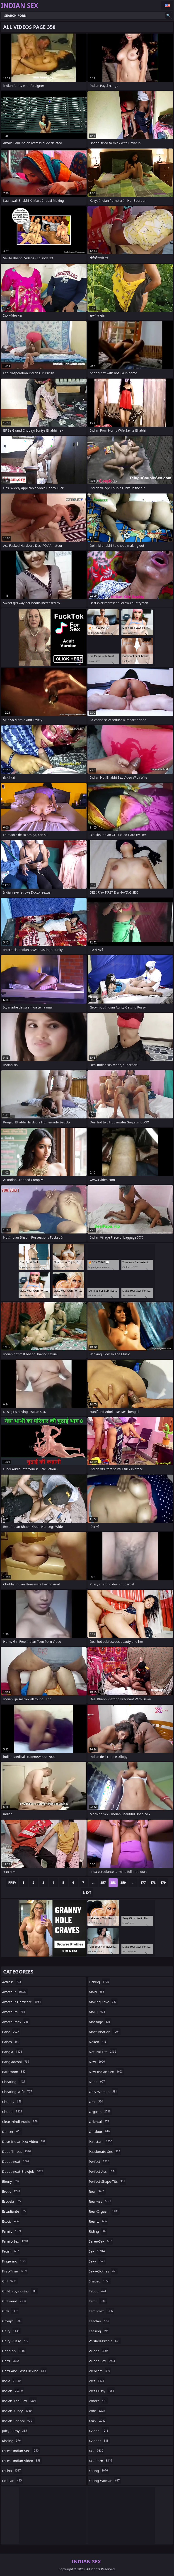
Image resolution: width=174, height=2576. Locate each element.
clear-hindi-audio (20, 2121)
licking (99, 1981)
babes (11, 2041)
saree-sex (101, 2241)
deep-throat (17, 2151)
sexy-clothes (103, 2271)
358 (113, 1882)
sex (97, 2251)
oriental (99, 2121)
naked (98, 2041)
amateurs (14, 2011)
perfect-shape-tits (107, 2181)
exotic (11, 2221)
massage (100, 2021)
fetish (11, 2251)
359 (123, 1882)
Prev (12, 1882)
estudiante (14, 2211)
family (12, 2231)
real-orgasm (104, 2211)
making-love (103, 2001)
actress (12, 1981)
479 (163, 1882)
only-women (103, 2091)
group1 (12, 2321)
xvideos (99, 2440)
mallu (97, 2011)
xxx (96, 2450)
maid (97, 1991)
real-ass (100, 2201)
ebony (11, 2181)
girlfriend (14, 2301)
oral (96, 2101)
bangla (12, 2051)
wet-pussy (102, 2390)
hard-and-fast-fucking (24, 2370)
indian (13, 2390)
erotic (11, 2191)
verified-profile (105, 2341)
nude (97, 2081)
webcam (100, 2370)
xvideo (99, 2430)
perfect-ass (103, 2171)
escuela (12, 2201)
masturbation (105, 2031)
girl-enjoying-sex (20, 2291)
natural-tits (103, 2051)
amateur (15, 1991)
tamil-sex (101, 2311)
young (99, 2470)
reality (98, 2221)
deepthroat (16, 2161)
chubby (12, 2101)
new (97, 2061)
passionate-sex (105, 2151)
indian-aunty (17, 2410)
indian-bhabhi (18, 2420)
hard (11, 2360)
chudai (12, 2111)
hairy (11, 2331)
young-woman (105, 2480)
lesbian (12, 2480)
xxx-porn (101, 2460)
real (97, 2191)
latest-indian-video (22, 2460)
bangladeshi (16, 2061)
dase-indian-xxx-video (24, 2141)
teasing (99, 2331)
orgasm (100, 2111)
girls (10, 2311)
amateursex (16, 2021)
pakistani (101, 2141)
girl (10, 2281)
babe (11, 2031)
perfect (99, 2161)
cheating (14, 2081)
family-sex (15, 2241)
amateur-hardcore (22, 2001)
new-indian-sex (106, 2071)
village (99, 2351)
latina (12, 2470)
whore (98, 2400)
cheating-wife (17, 2091)
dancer (12, 2131)
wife (97, 2410)
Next (87, 1892)
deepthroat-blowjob (23, 2171)
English (167, 5)
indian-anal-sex (19, 2400)
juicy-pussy (15, 2430)
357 (103, 1882)
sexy (97, 2261)
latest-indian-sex (21, 2450)
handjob (14, 2351)
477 (143, 1882)
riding (98, 2231)
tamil (98, 2301)
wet (97, 2380)
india (12, 2380)
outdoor (100, 2131)
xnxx (97, 2420)
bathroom (14, 2071)
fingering (14, 2261)
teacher (99, 2321)
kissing (12, 2440)
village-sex (102, 2360)
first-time (15, 2271)
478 (153, 1882)
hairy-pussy (15, 2341)
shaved (100, 2281)
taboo (98, 2291)
